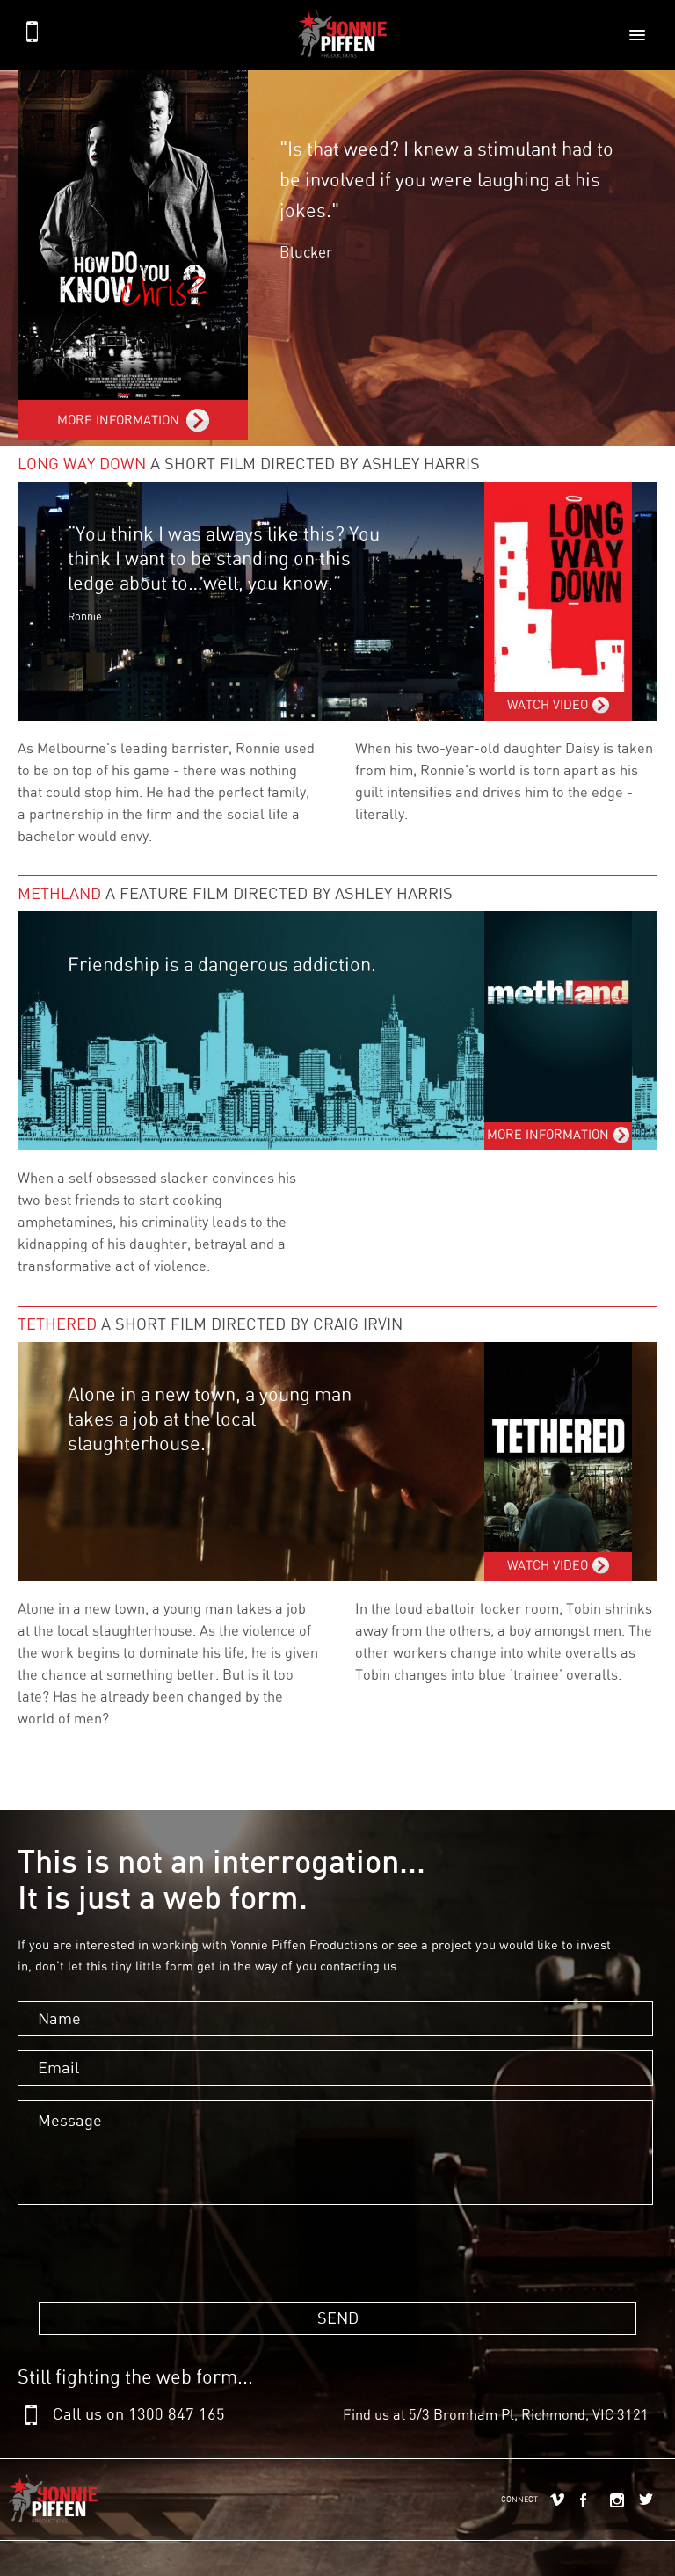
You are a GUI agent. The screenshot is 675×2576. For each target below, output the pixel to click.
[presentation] (149, 2285)
